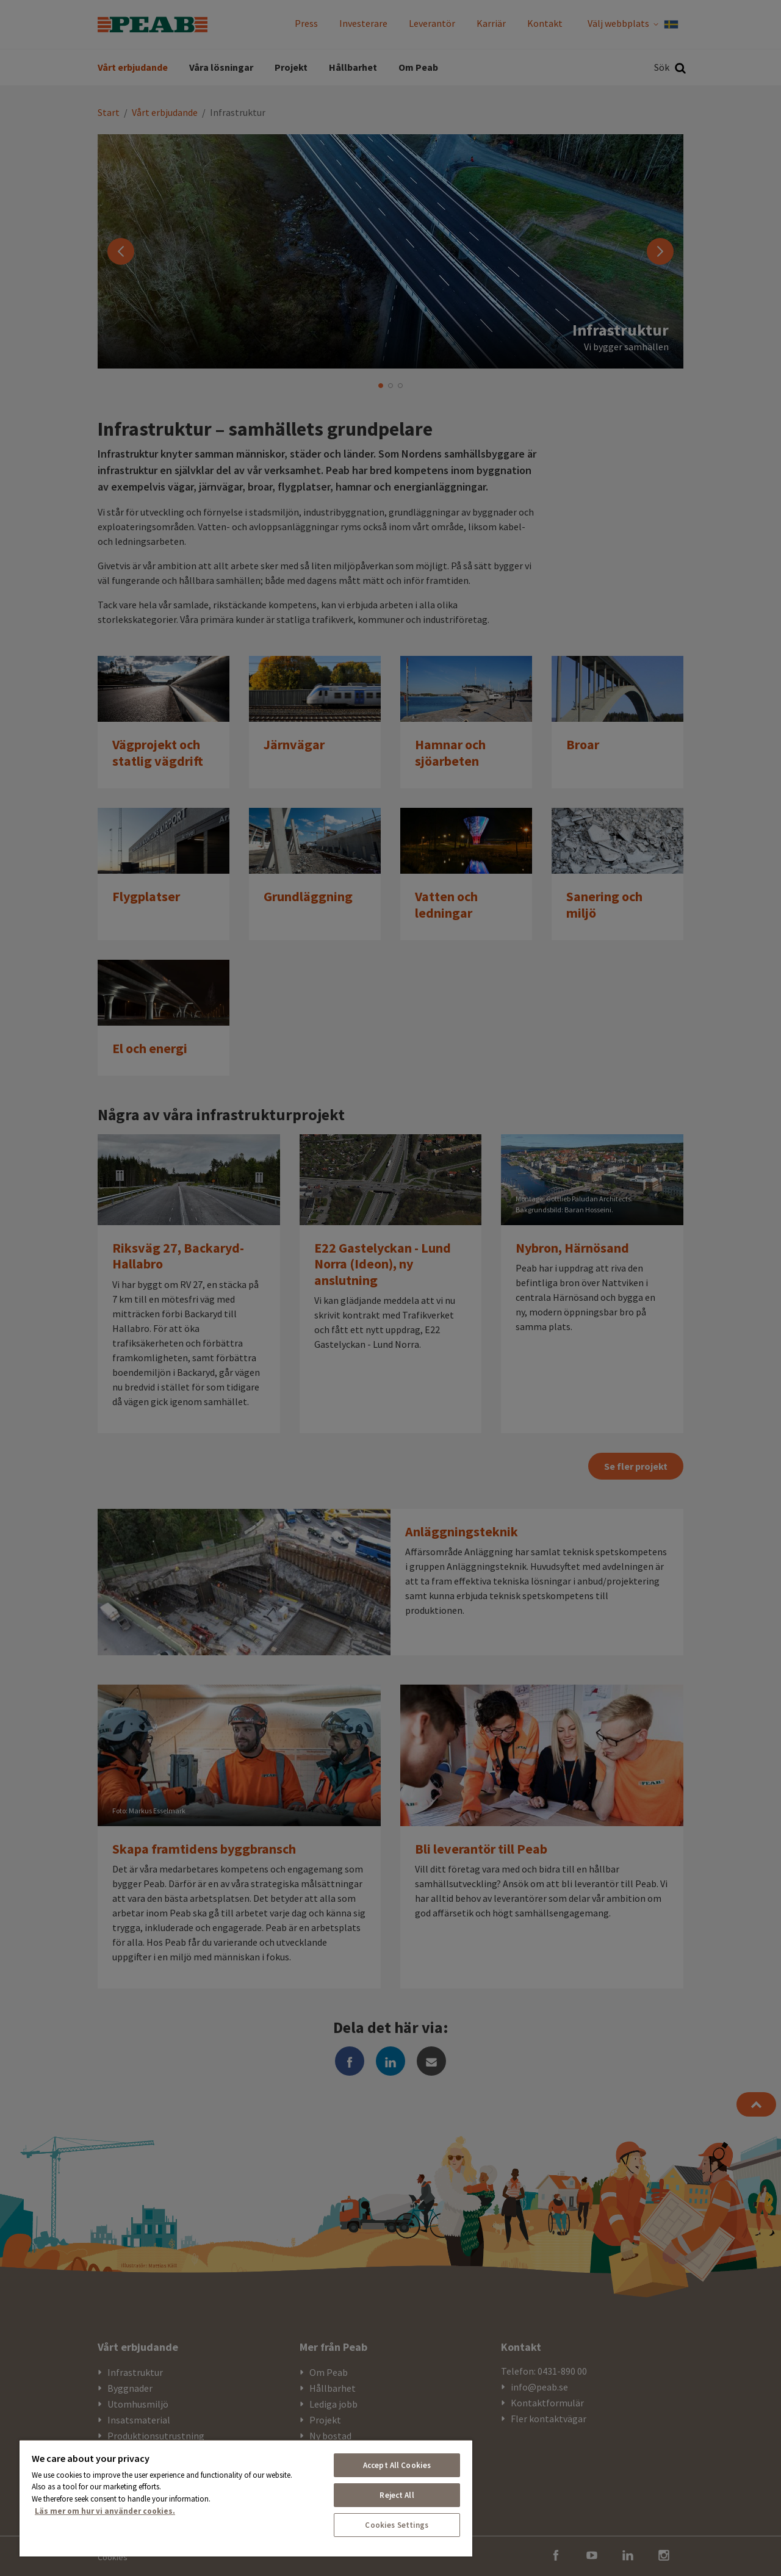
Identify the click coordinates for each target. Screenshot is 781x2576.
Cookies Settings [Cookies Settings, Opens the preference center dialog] (396, 2525)
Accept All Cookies (397, 2465)
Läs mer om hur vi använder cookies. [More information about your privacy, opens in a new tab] (105, 2511)
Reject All (397, 2495)
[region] (246, 2497)
